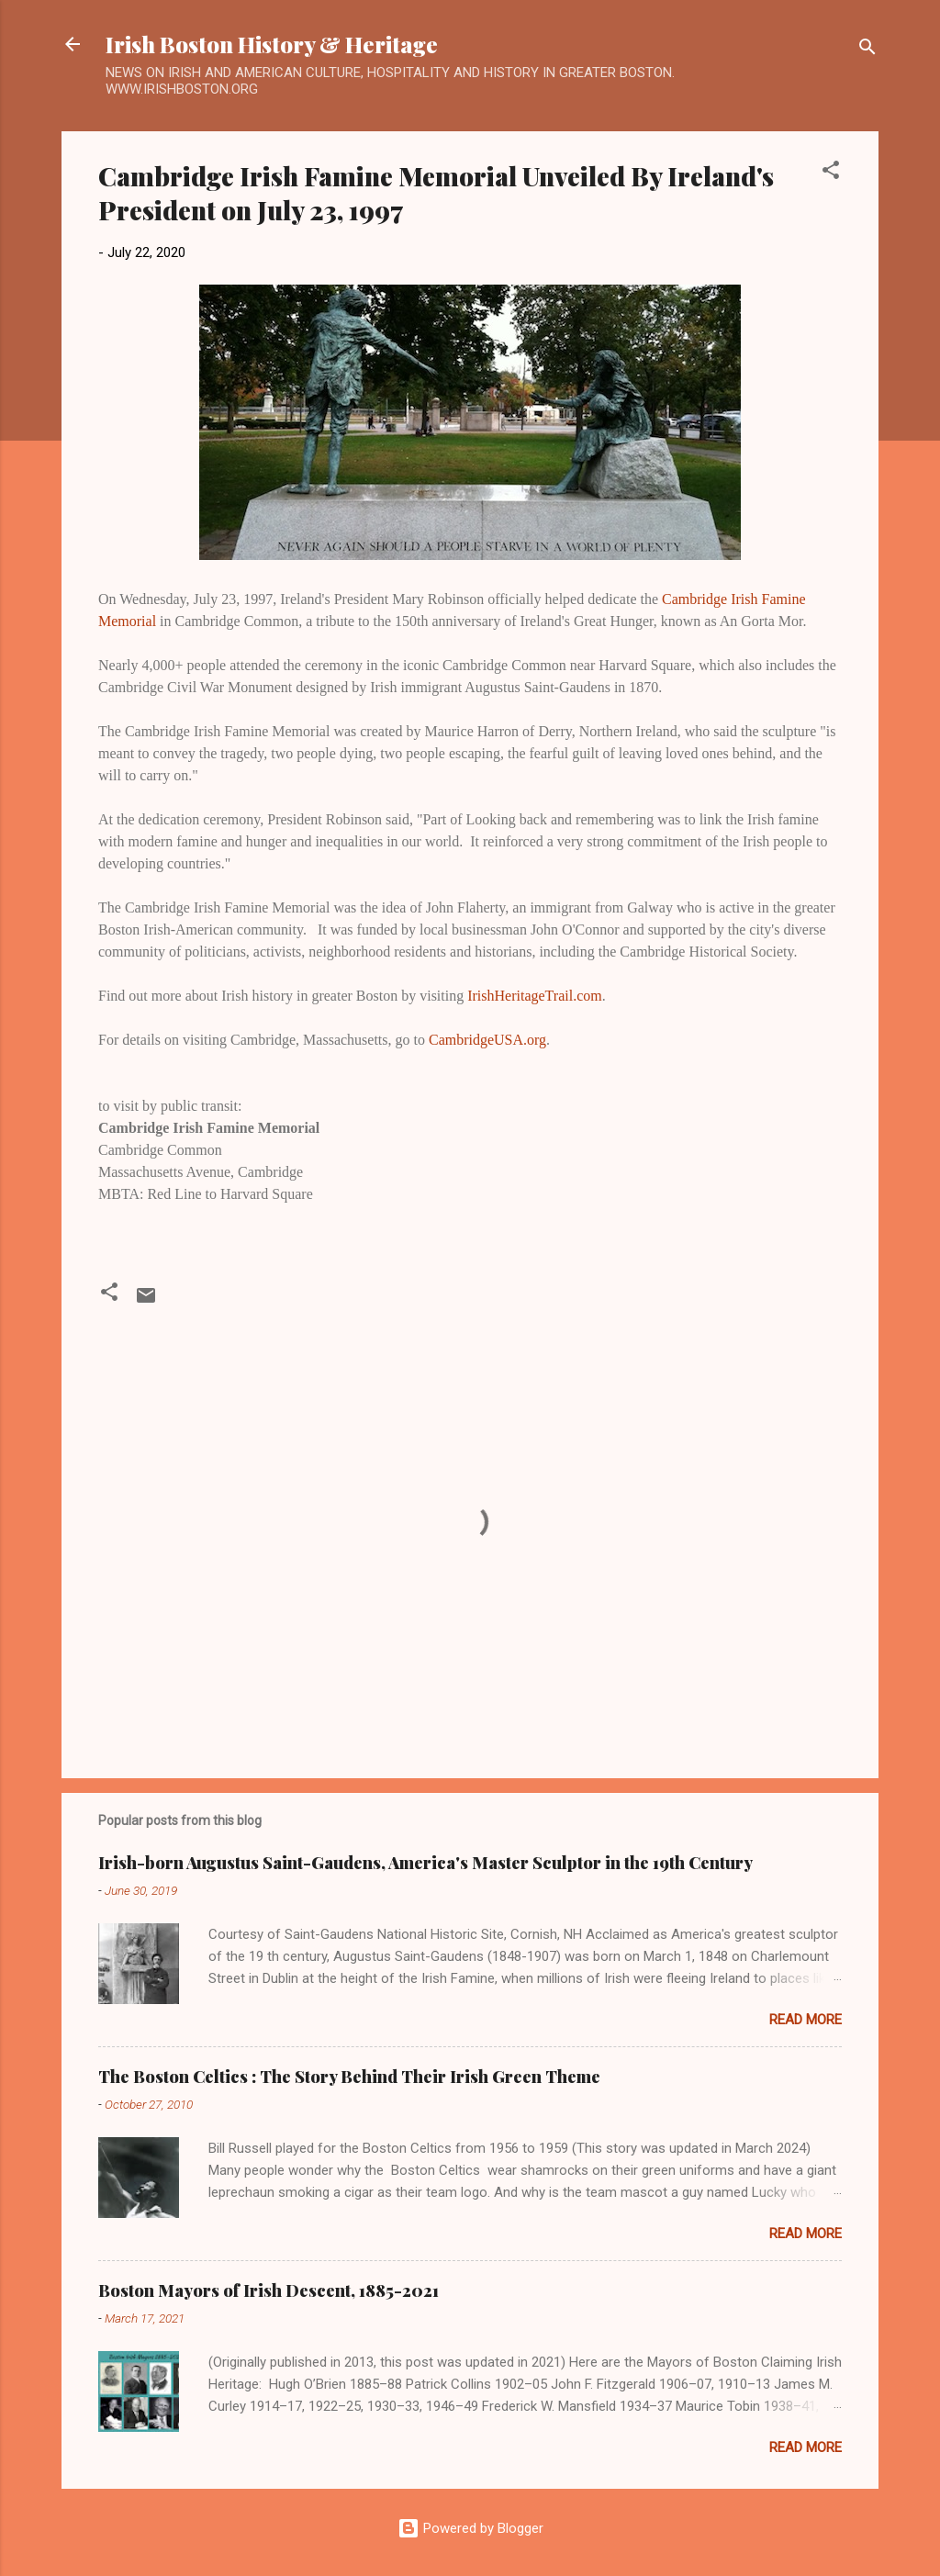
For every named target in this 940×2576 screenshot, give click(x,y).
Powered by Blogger (470, 2528)
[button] (831, 173)
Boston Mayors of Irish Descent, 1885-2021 (268, 2290)
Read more (805, 2019)
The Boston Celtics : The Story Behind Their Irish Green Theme (349, 2077)
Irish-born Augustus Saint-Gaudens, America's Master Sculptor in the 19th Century (425, 1863)
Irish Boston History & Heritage (272, 44)
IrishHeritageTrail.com (534, 995)
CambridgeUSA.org (487, 1039)
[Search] (867, 50)
